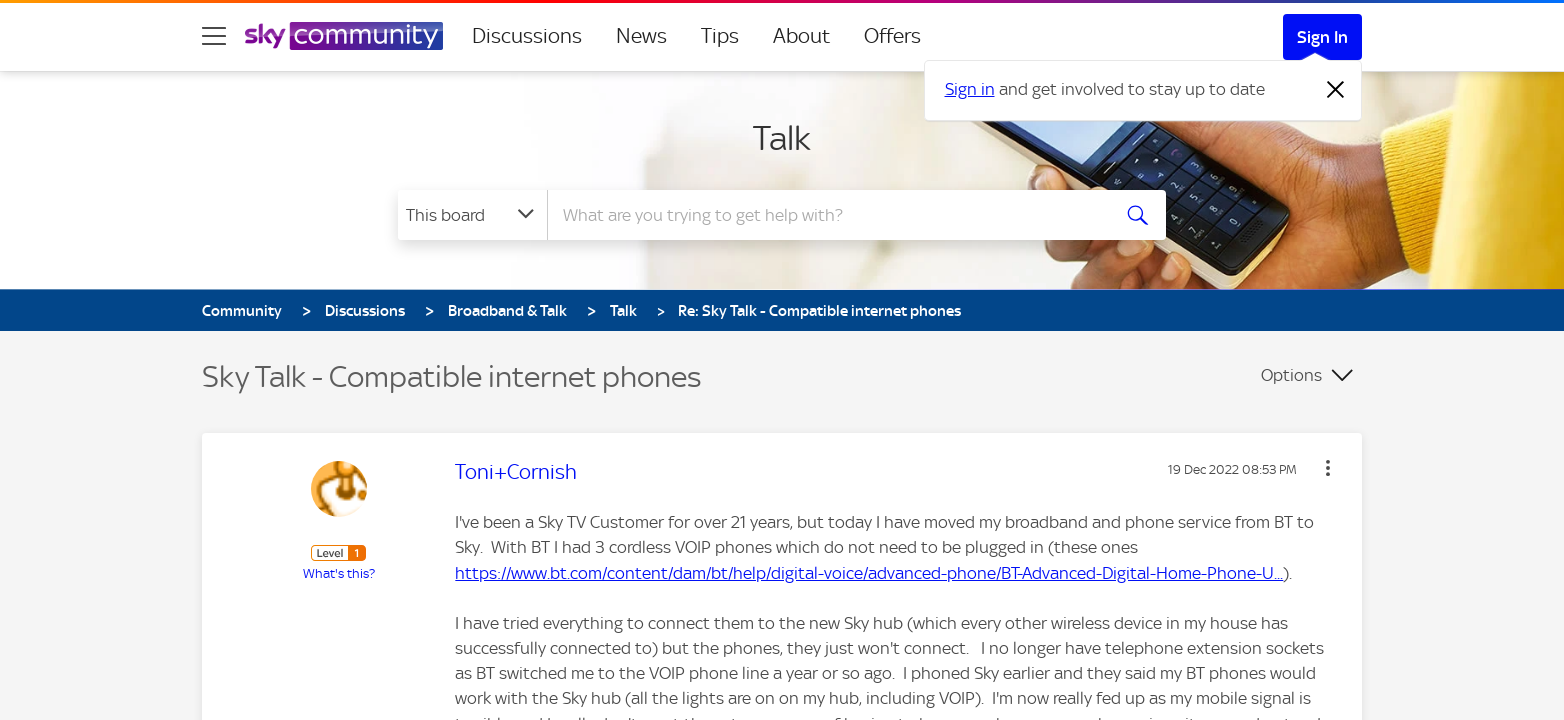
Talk (782, 138)
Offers (892, 36)
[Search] (826, 215)
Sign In (1322, 37)
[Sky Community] (344, 36)
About (801, 36)
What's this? (339, 573)
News (641, 36)
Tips (720, 36)
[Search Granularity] (472, 215)
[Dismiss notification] (1336, 90)
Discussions (527, 36)
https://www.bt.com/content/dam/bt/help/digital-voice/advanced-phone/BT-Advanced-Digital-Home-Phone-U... (869, 573)
